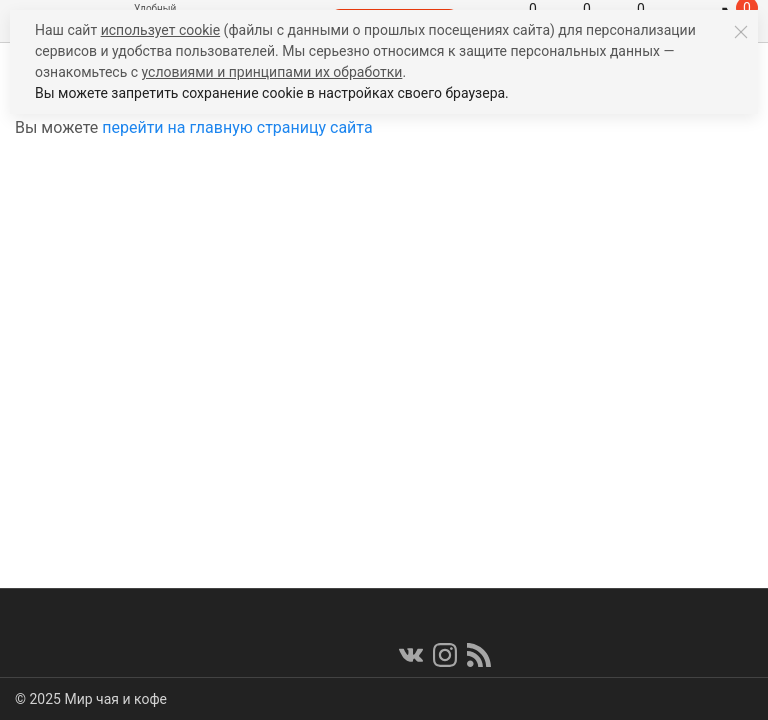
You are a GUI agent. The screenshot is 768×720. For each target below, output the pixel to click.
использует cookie (160, 30)
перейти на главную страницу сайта (237, 127)
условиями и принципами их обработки (272, 72)
